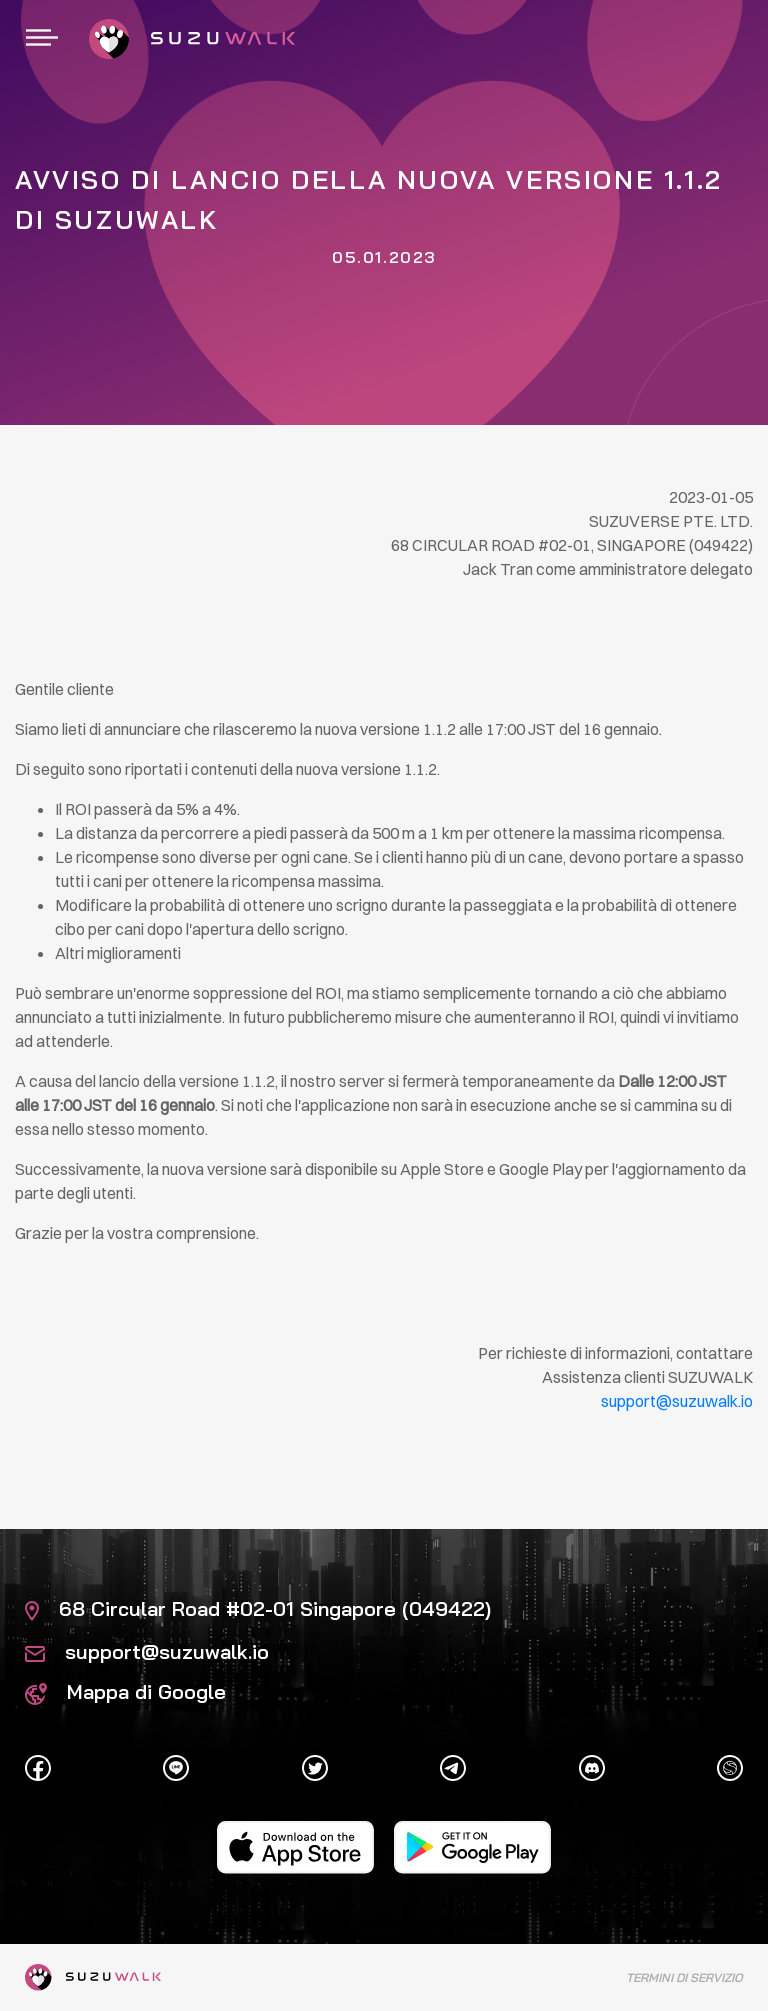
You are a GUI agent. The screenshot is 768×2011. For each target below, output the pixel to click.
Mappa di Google (125, 1691)
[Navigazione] (42, 39)
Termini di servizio (684, 1977)
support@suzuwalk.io (147, 1651)
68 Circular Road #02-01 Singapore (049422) (258, 1608)
